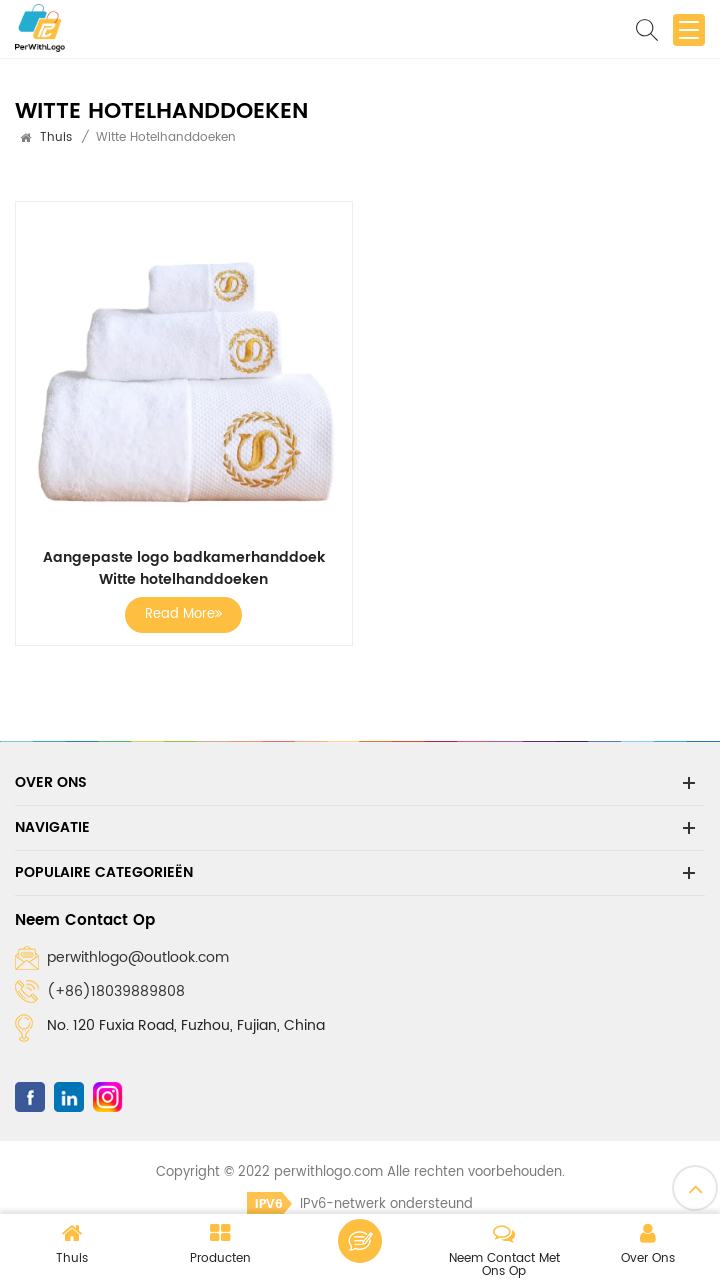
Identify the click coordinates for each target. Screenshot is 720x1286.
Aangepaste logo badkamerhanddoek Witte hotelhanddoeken (184, 569)
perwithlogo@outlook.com (138, 957)
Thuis (56, 137)
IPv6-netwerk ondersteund (360, 1204)
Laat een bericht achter (360, 1241)
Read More (183, 614)
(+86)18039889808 (116, 991)
